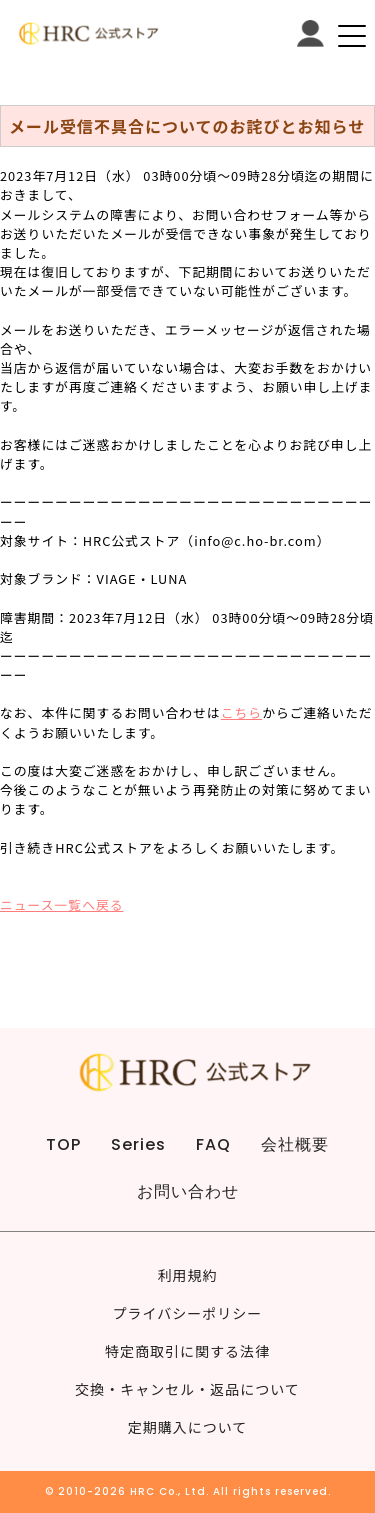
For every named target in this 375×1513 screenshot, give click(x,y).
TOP (63, 1144)
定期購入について (188, 1427)
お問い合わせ (188, 1191)
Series (138, 1144)
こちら (241, 712)
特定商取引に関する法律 (187, 1351)
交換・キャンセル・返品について (187, 1389)
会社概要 (295, 1144)
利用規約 (188, 1275)
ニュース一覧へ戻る (62, 904)
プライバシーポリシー (188, 1313)
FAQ (213, 1144)
